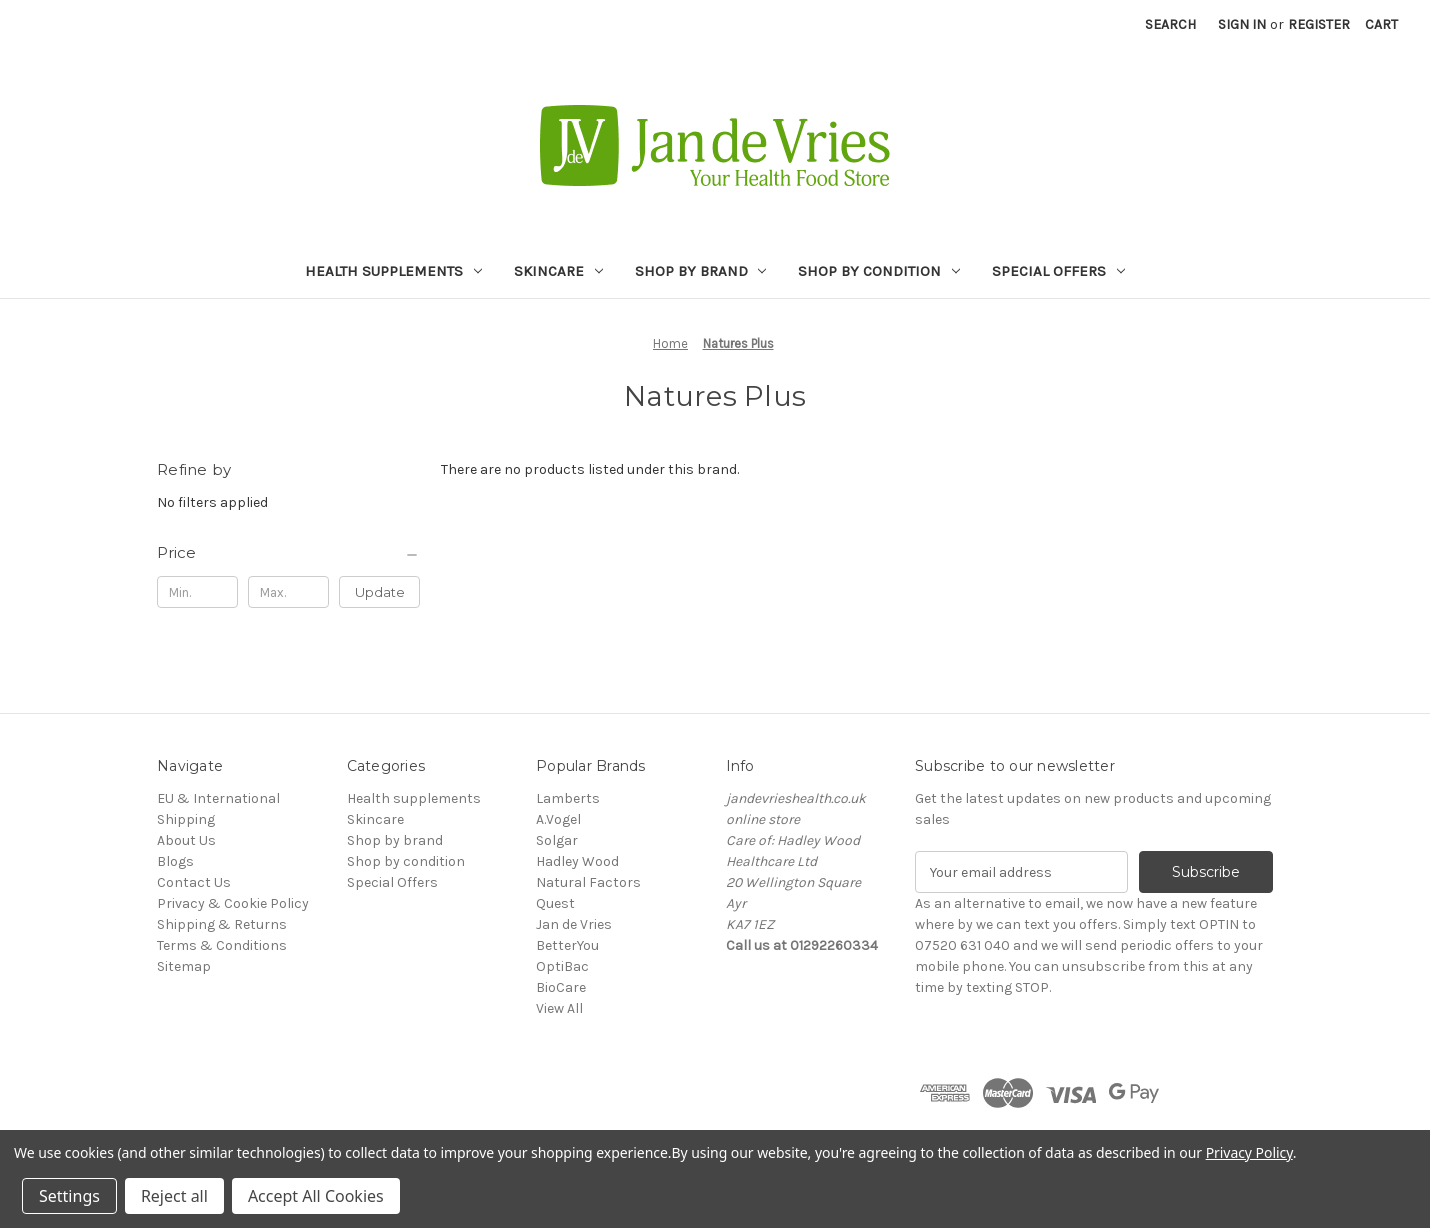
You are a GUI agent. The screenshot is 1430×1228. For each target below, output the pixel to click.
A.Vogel (558, 819)
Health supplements (393, 271)
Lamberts (568, 798)
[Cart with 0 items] (1381, 24)
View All (559, 1008)
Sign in (1242, 24)
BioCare (561, 987)
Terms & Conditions (222, 945)
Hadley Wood (577, 861)
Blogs (175, 861)
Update (380, 592)
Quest (555, 903)
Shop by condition (879, 271)
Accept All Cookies (316, 1196)
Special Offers (1058, 271)
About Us (186, 840)
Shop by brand (701, 271)
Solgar (557, 840)
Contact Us (194, 882)
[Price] (288, 553)
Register (1319, 24)
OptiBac (562, 966)
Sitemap (184, 966)
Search (1170, 24)
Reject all (174, 1196)
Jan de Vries (574, 924)
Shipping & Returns (222, 924)
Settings (69, 1196)
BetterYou (567, 945)
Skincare (558, 271)
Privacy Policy (1249, 1152)
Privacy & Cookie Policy (233, 903)
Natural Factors (588, 882)
